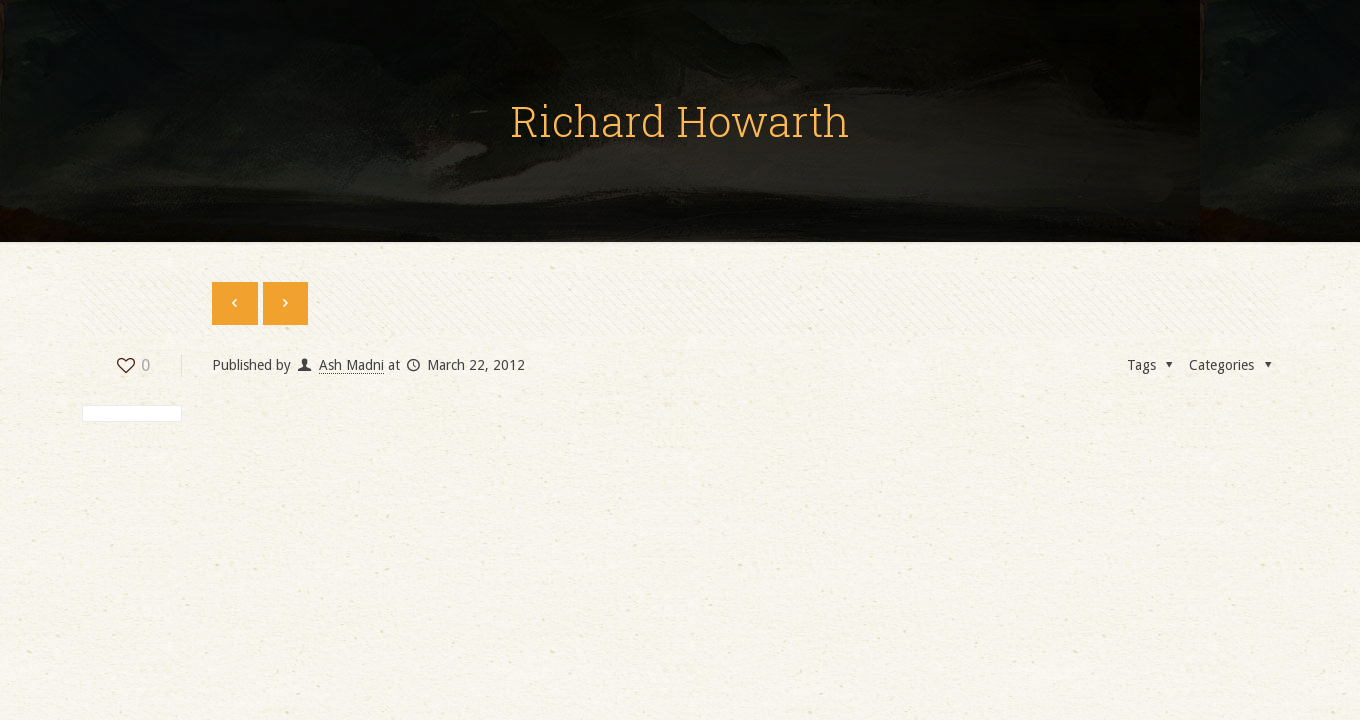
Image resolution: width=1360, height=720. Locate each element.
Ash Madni (351, 365)
